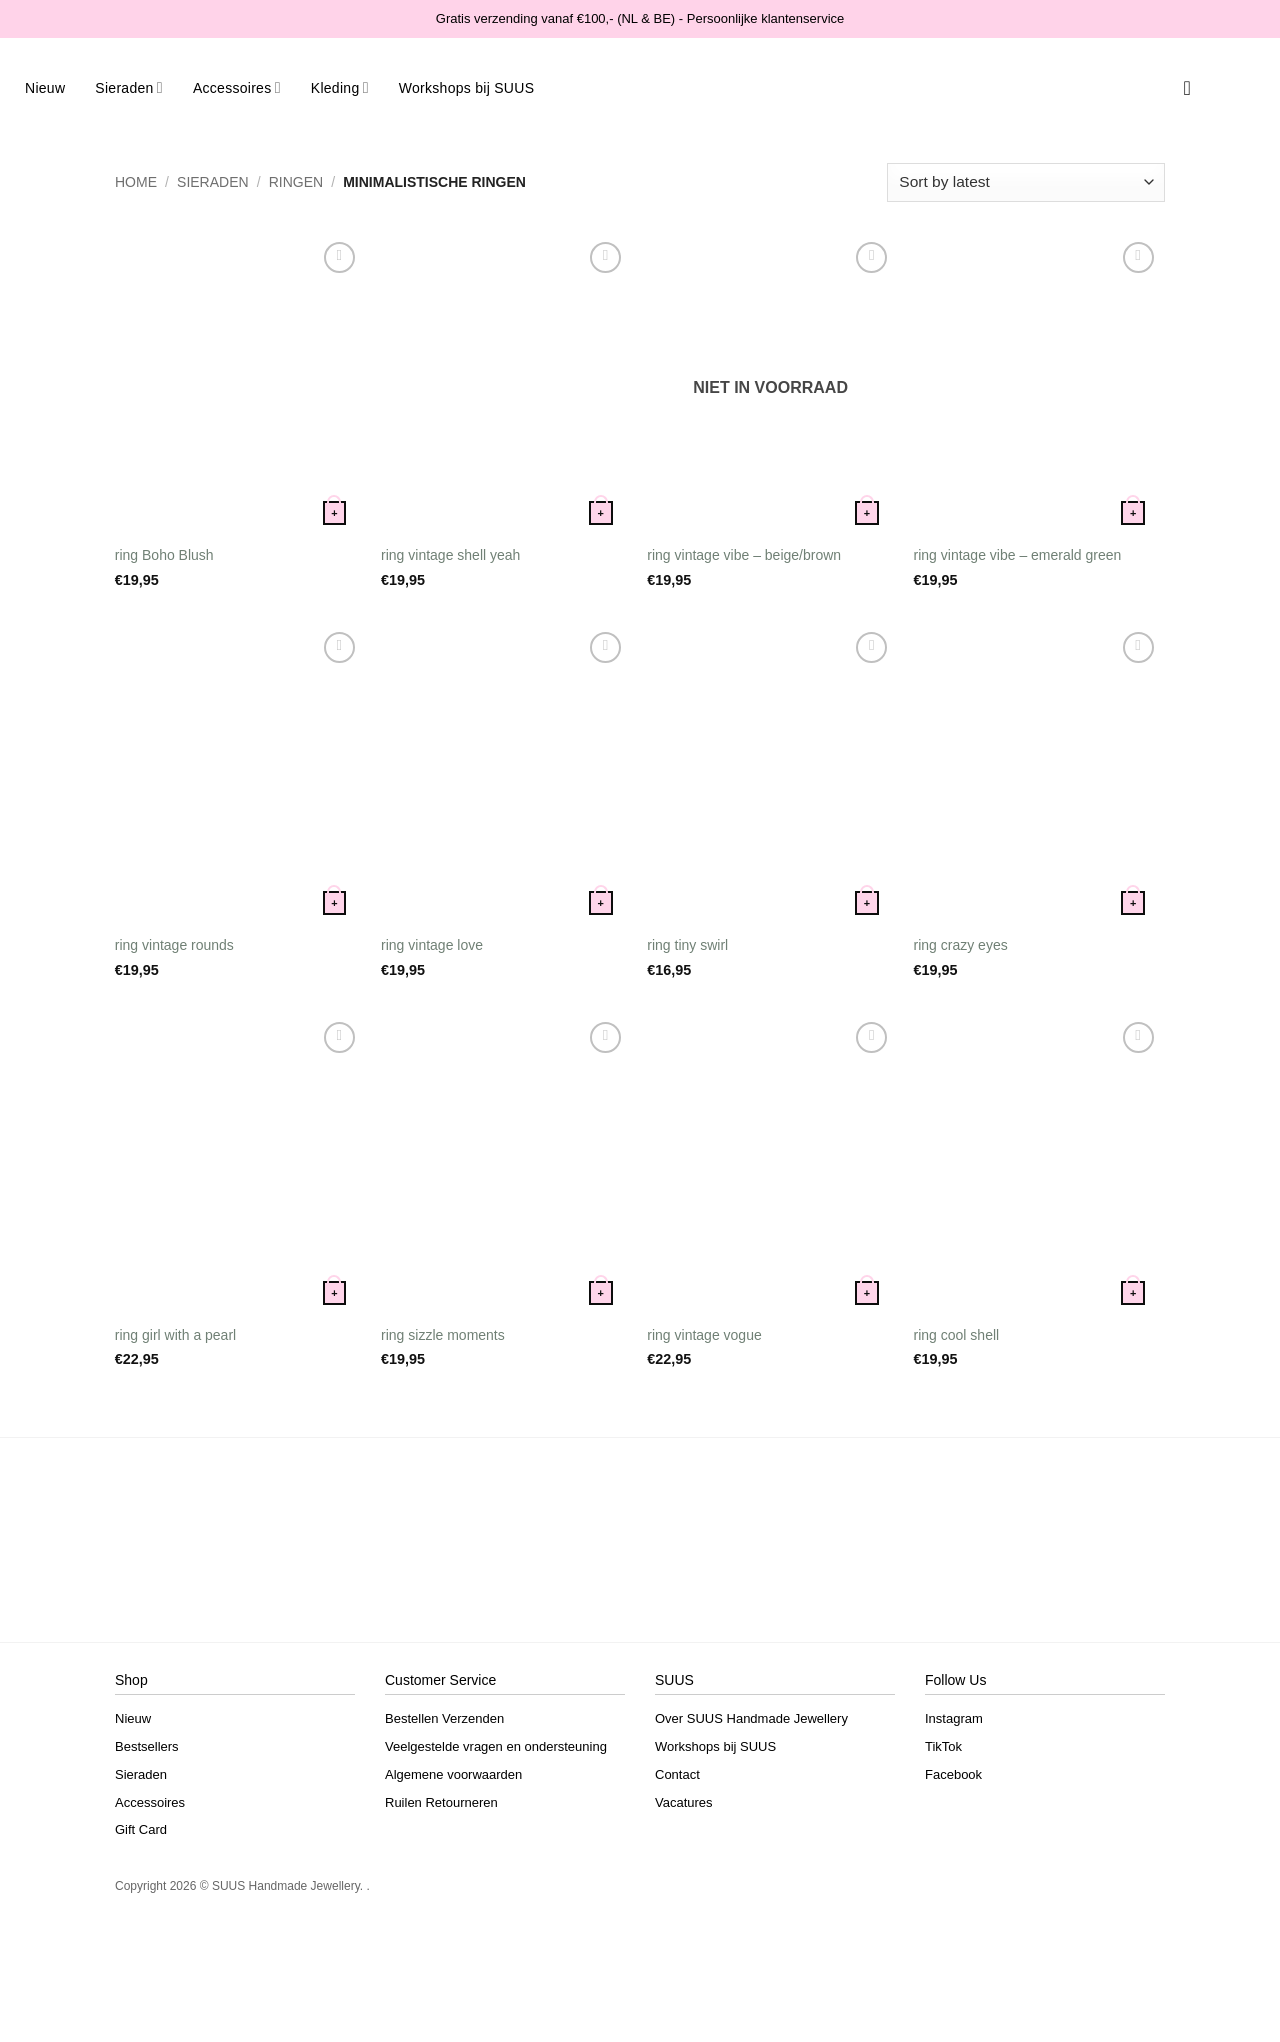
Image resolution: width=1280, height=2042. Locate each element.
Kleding (340, 87)
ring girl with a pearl (175, 1335)
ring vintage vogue (704, 1335)
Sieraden (129, 87)
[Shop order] (1026, 182)
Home (136, 182)
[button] (1215, 88)
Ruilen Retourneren (441, 1802)
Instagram (954, 1718)
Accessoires (237, 87)
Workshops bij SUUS (467, 88)
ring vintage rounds (174, 945)
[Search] (1159, 88)
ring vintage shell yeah (450, 555)
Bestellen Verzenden (444, 1718)
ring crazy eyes (961, 945)
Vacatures (684, 1802)
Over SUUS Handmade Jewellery (751, 1718)
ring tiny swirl (687, 945)
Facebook (953, 1774)
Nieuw (45, 88)
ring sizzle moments (443, 1335)
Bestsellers (147, 1746)
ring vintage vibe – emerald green (1018, 555)
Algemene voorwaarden (453, 1774)
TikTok (943, 1746)
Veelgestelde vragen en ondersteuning (496, 1746)
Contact (677, 1774)
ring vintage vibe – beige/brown (744, 555)
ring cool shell (957, 1335)
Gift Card (141, 1829)
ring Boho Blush (164, 555)
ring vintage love (432, 945)
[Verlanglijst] (1187, 88)
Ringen (296, 182)
